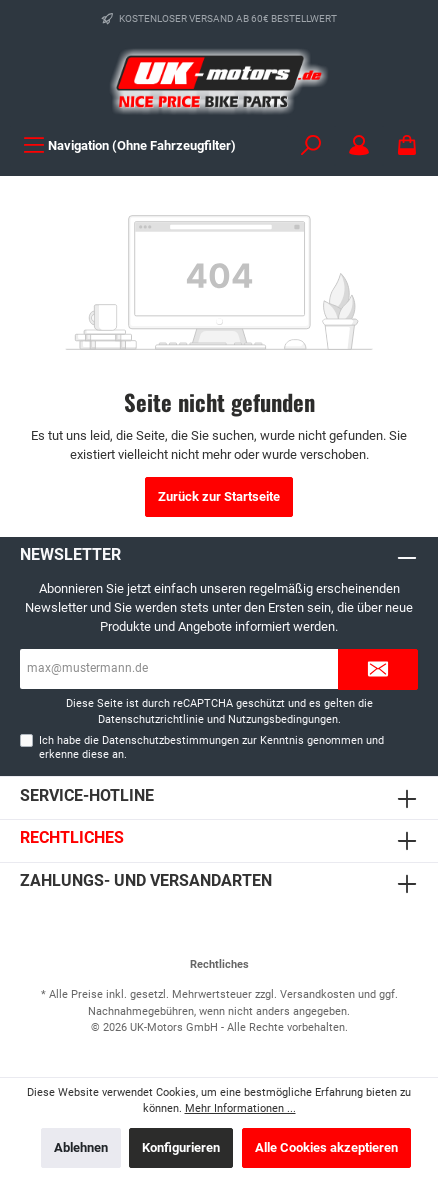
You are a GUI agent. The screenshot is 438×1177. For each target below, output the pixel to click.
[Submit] (378, 669)
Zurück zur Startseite (219, 496)
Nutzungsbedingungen (283, 719)
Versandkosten (317, 994)
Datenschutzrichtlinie (151, 719)
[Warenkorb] (407, 145)
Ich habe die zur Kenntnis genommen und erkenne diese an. (211, 747)
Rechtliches (72, 837)
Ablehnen (81, 1147)
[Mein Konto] (359, 145)
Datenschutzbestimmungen (170, 740)
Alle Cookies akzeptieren (326, 1147)
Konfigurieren (181, 1147)
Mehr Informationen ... (240, 1108)
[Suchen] (311, 145)
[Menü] (129, 145)
